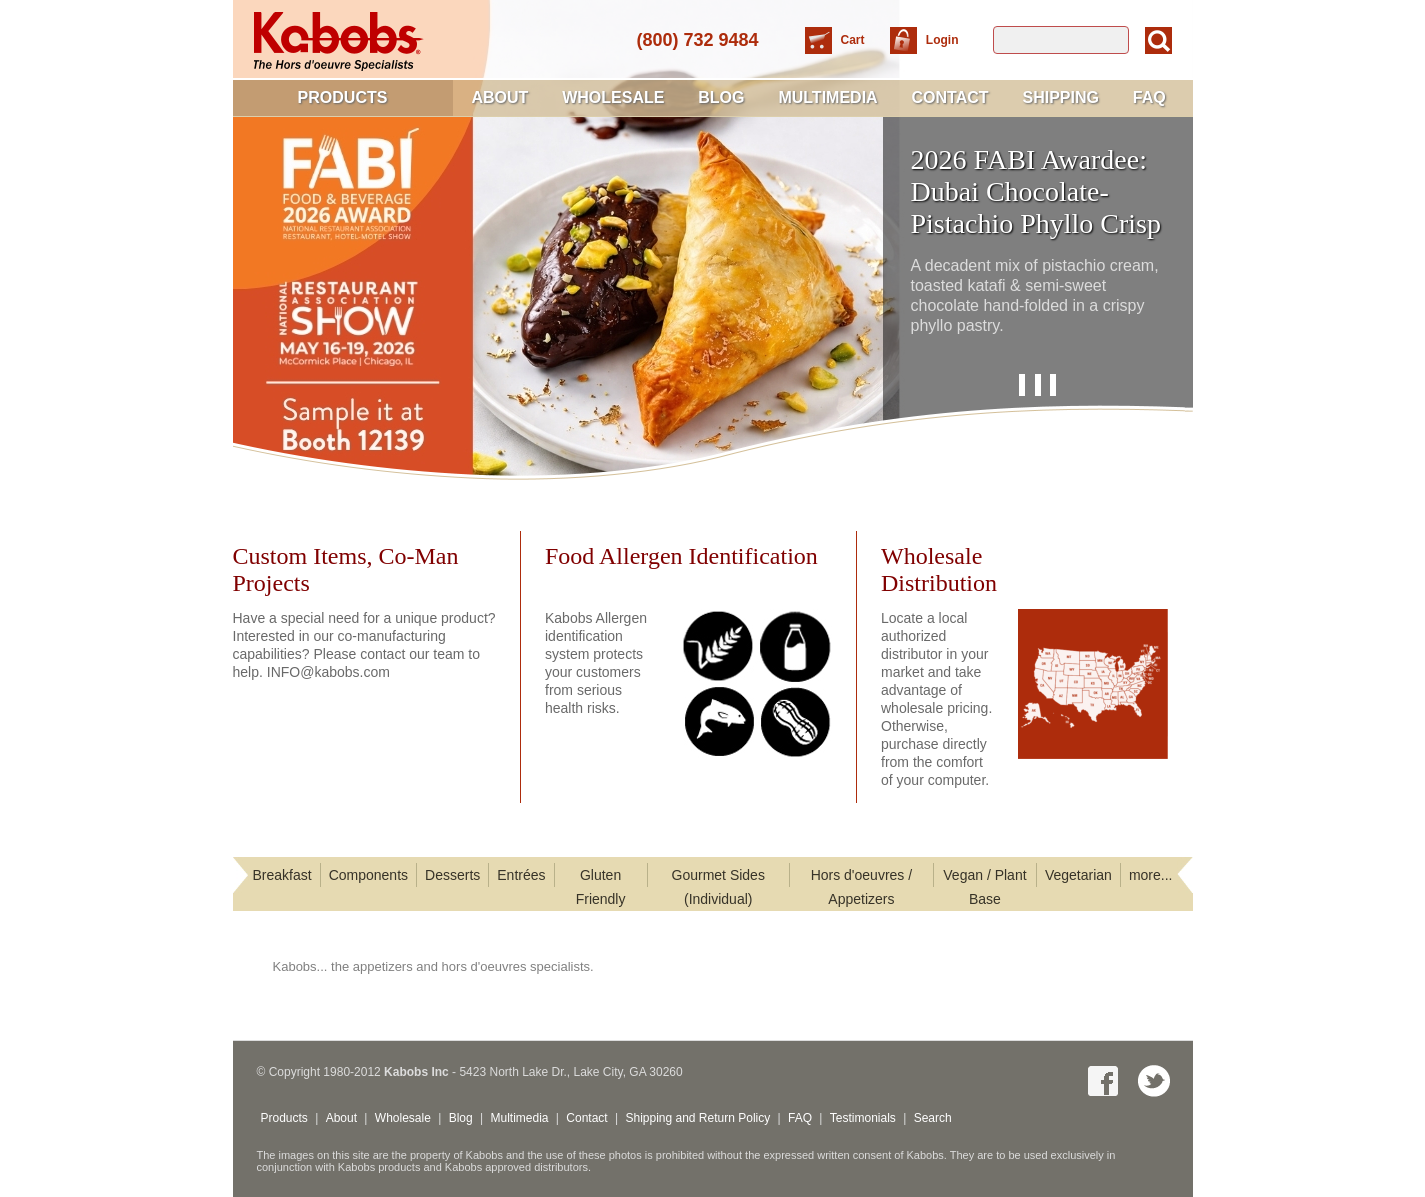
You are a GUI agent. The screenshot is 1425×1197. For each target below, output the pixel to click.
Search (933, 1118)
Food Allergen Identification (681, 556)
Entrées (521, 875)
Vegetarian (1078, 875)
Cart (854, 40)
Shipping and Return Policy (697, 1118)
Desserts (452, 875)
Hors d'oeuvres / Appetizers (862, 887)
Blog (721, 97)
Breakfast (282, 875)
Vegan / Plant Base (984, 887)
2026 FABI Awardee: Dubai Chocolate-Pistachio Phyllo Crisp (1036, 191)
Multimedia (827, 97)
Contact (950, 97)
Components (368, 875)
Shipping (1060, 97)
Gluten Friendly (601, 887)
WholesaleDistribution (939, 569)
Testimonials (863, 1118)
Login (942, 40)
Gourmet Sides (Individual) (718, 887)
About (499, 97)
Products (343, 97)
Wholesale (613, 97)
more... (1151, 875)
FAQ (1149, 97)
